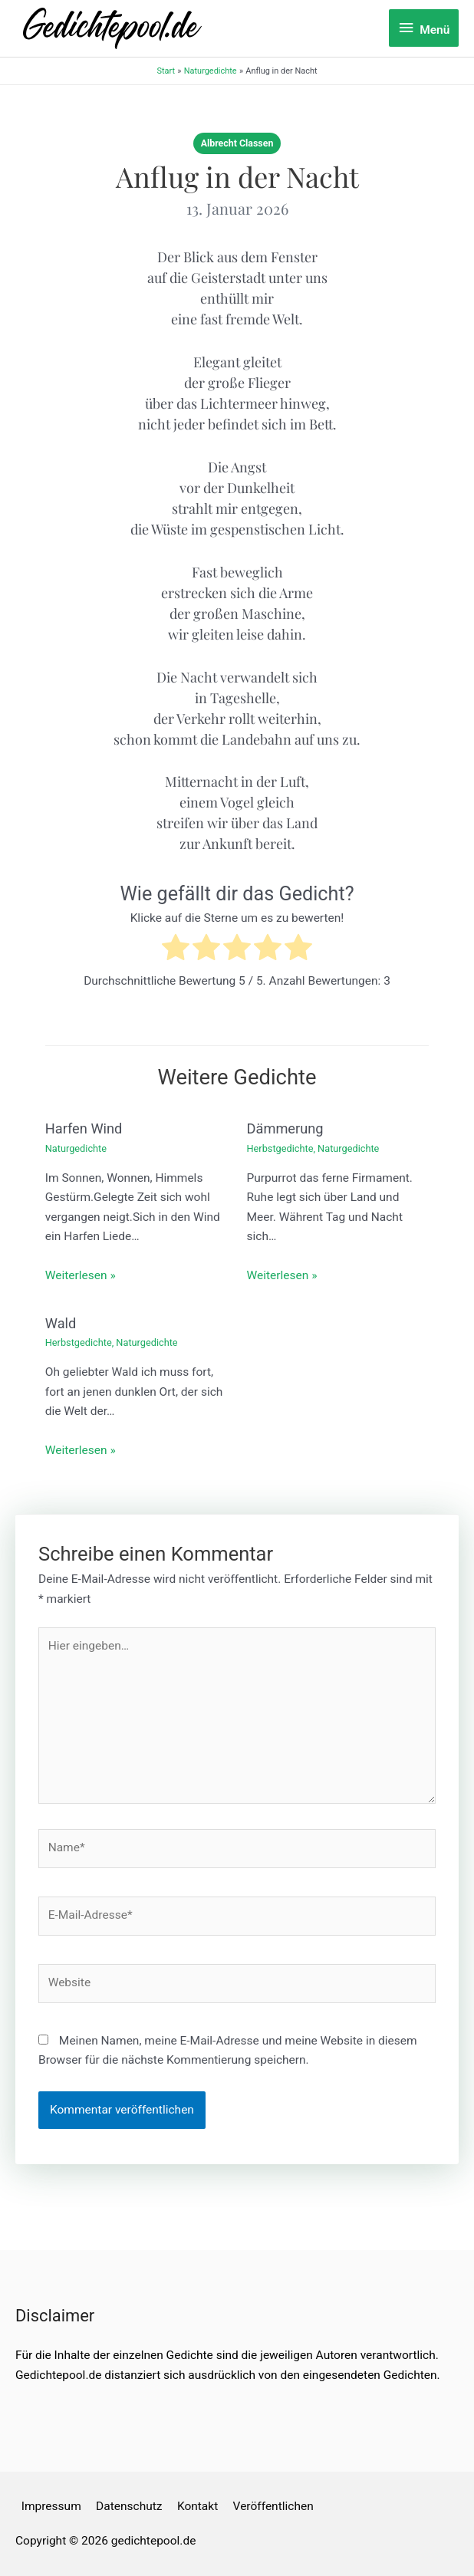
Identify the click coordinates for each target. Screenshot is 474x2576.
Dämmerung (285, 1128)
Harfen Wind (84, 1128)
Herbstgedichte (280, 1148)
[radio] (175, 950)
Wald (61, 1323)
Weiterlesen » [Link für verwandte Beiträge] (80, 1275)
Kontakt (197, 2506)
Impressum (51, 2506)
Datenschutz (129, 2506)
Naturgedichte (76, 1148)
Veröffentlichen (273, 2506)
